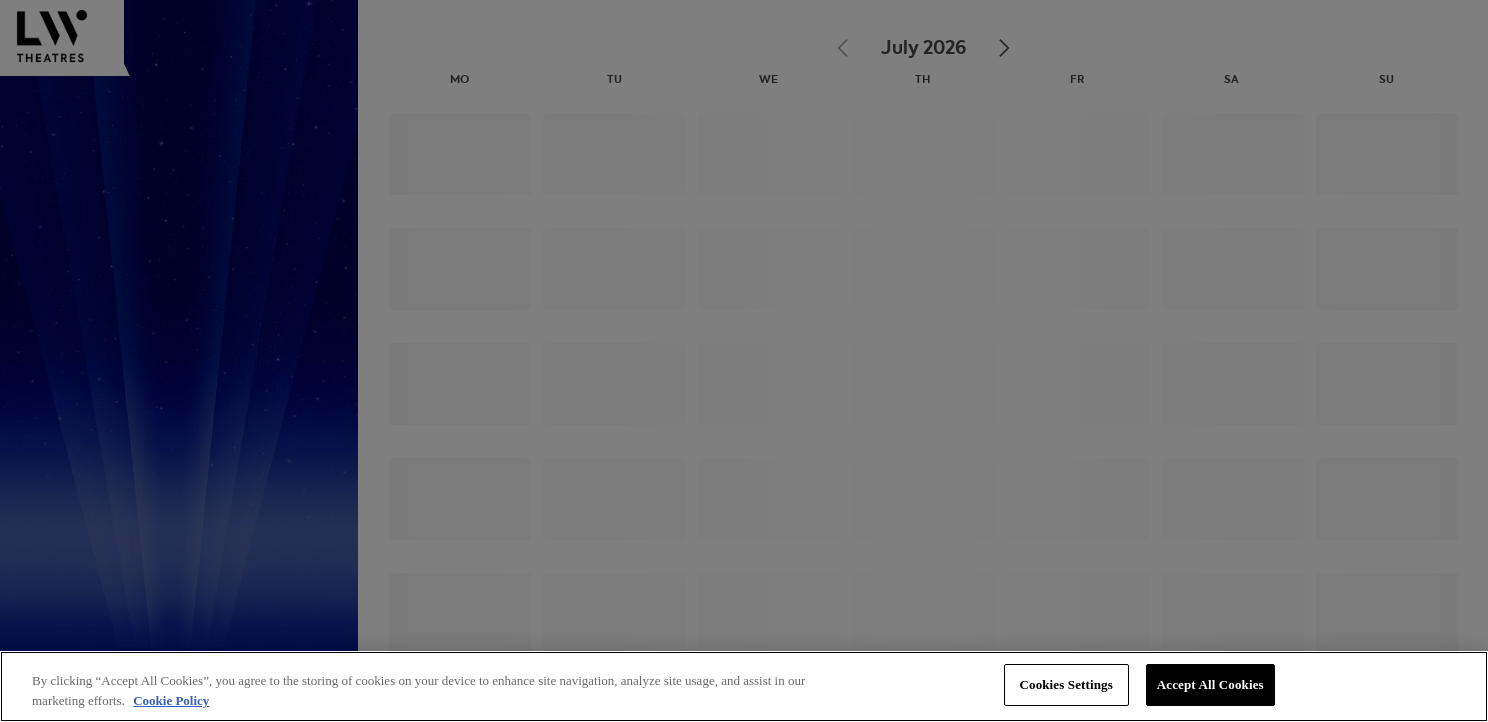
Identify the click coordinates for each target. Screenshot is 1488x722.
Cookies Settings (1065, 684)
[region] (744, 686)
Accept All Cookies (1210, 684)
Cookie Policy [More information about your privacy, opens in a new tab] (171, 700)
